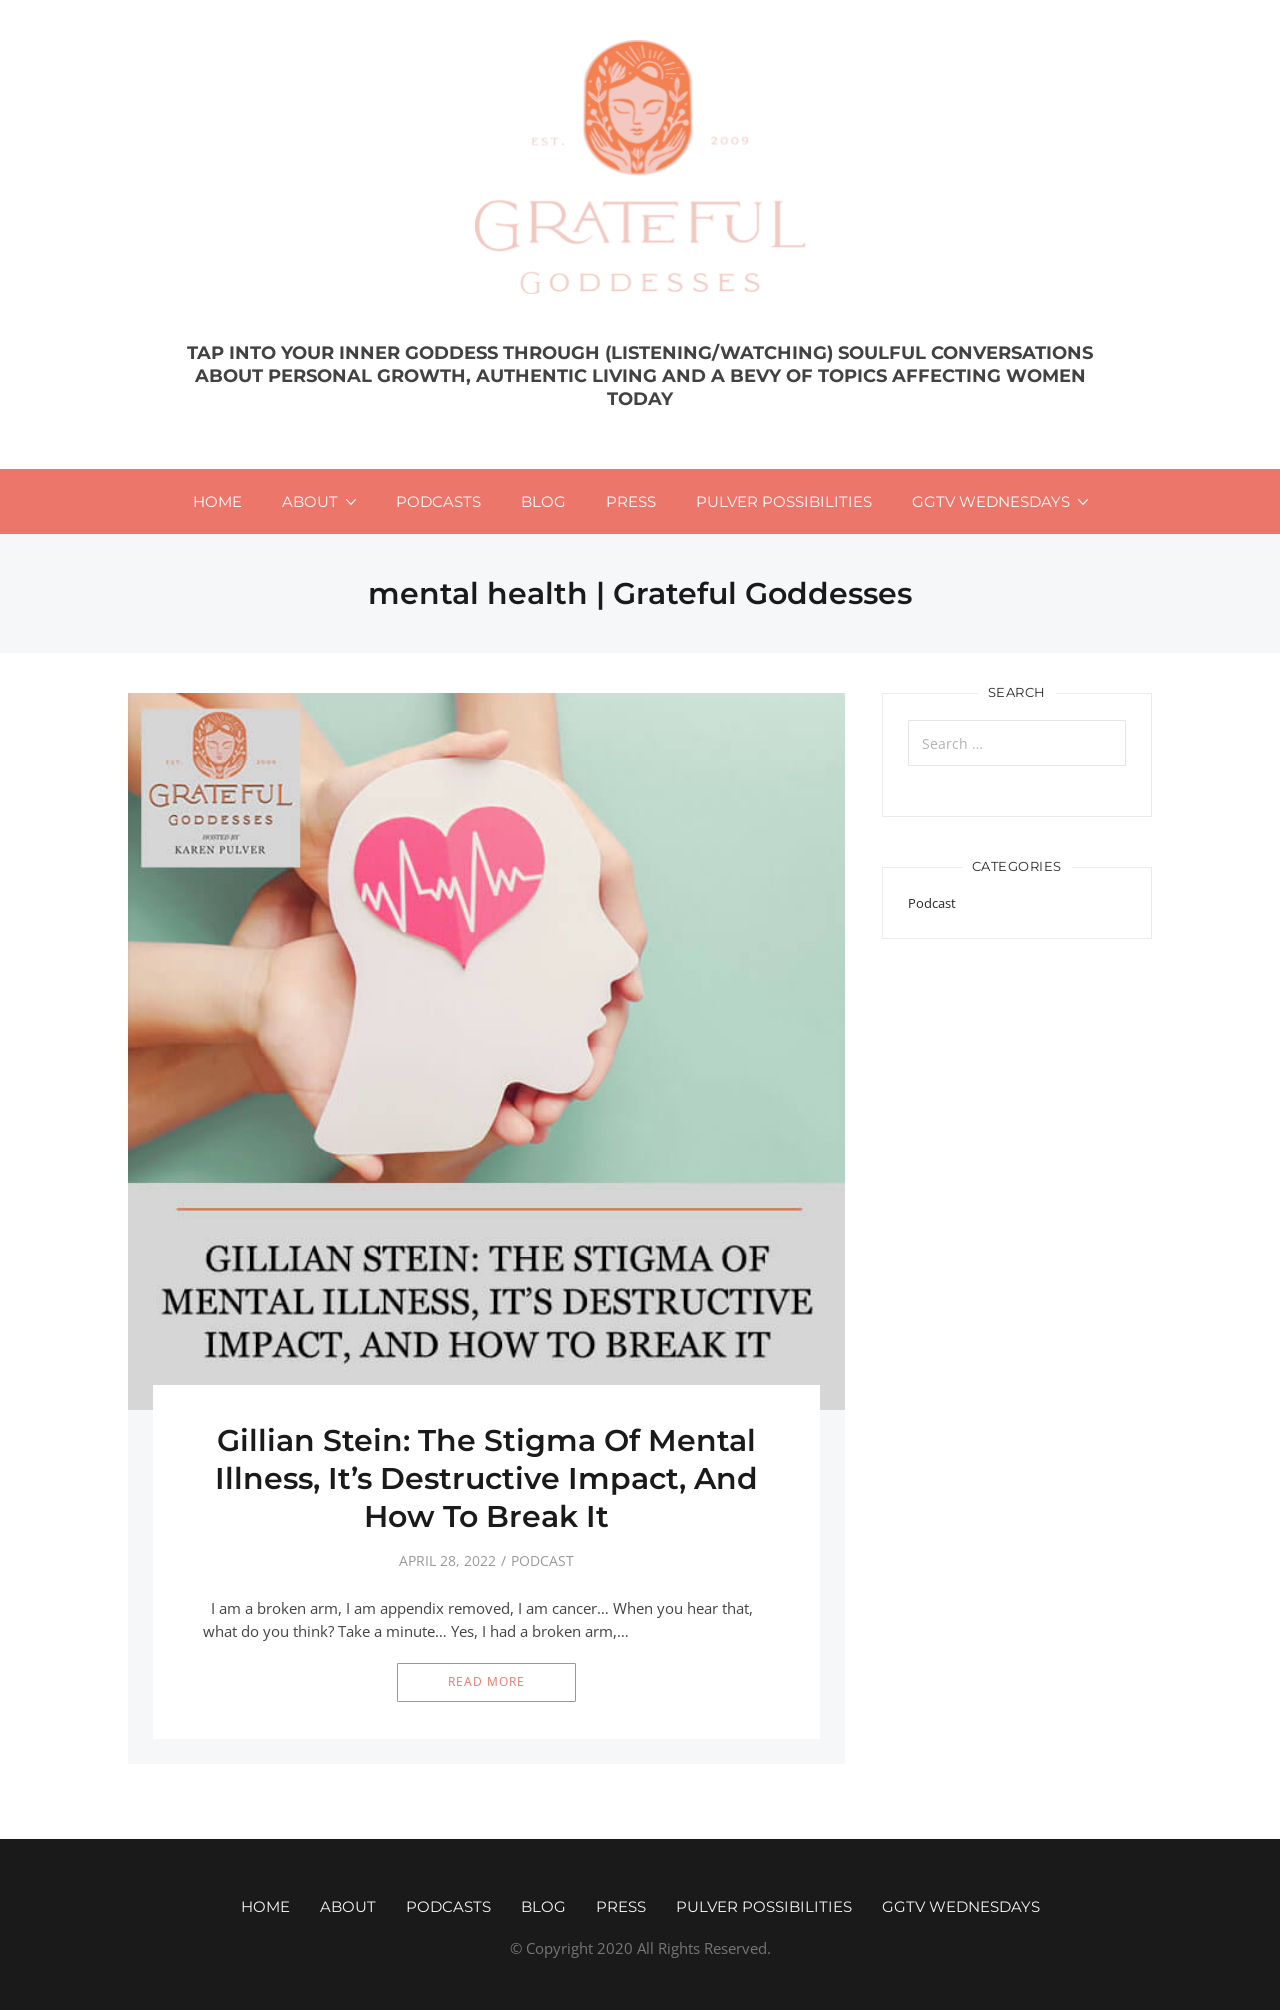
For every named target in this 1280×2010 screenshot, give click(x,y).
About (310, 501)
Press (631, 501)
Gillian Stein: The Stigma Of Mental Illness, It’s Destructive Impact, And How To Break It (486, 1478)
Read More (486, 1681)
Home (217, 501)
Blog (543, 501)
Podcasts (438, 501)
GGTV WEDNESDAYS (991, 501)
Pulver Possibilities (784, 501)
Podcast (542, 1560)
